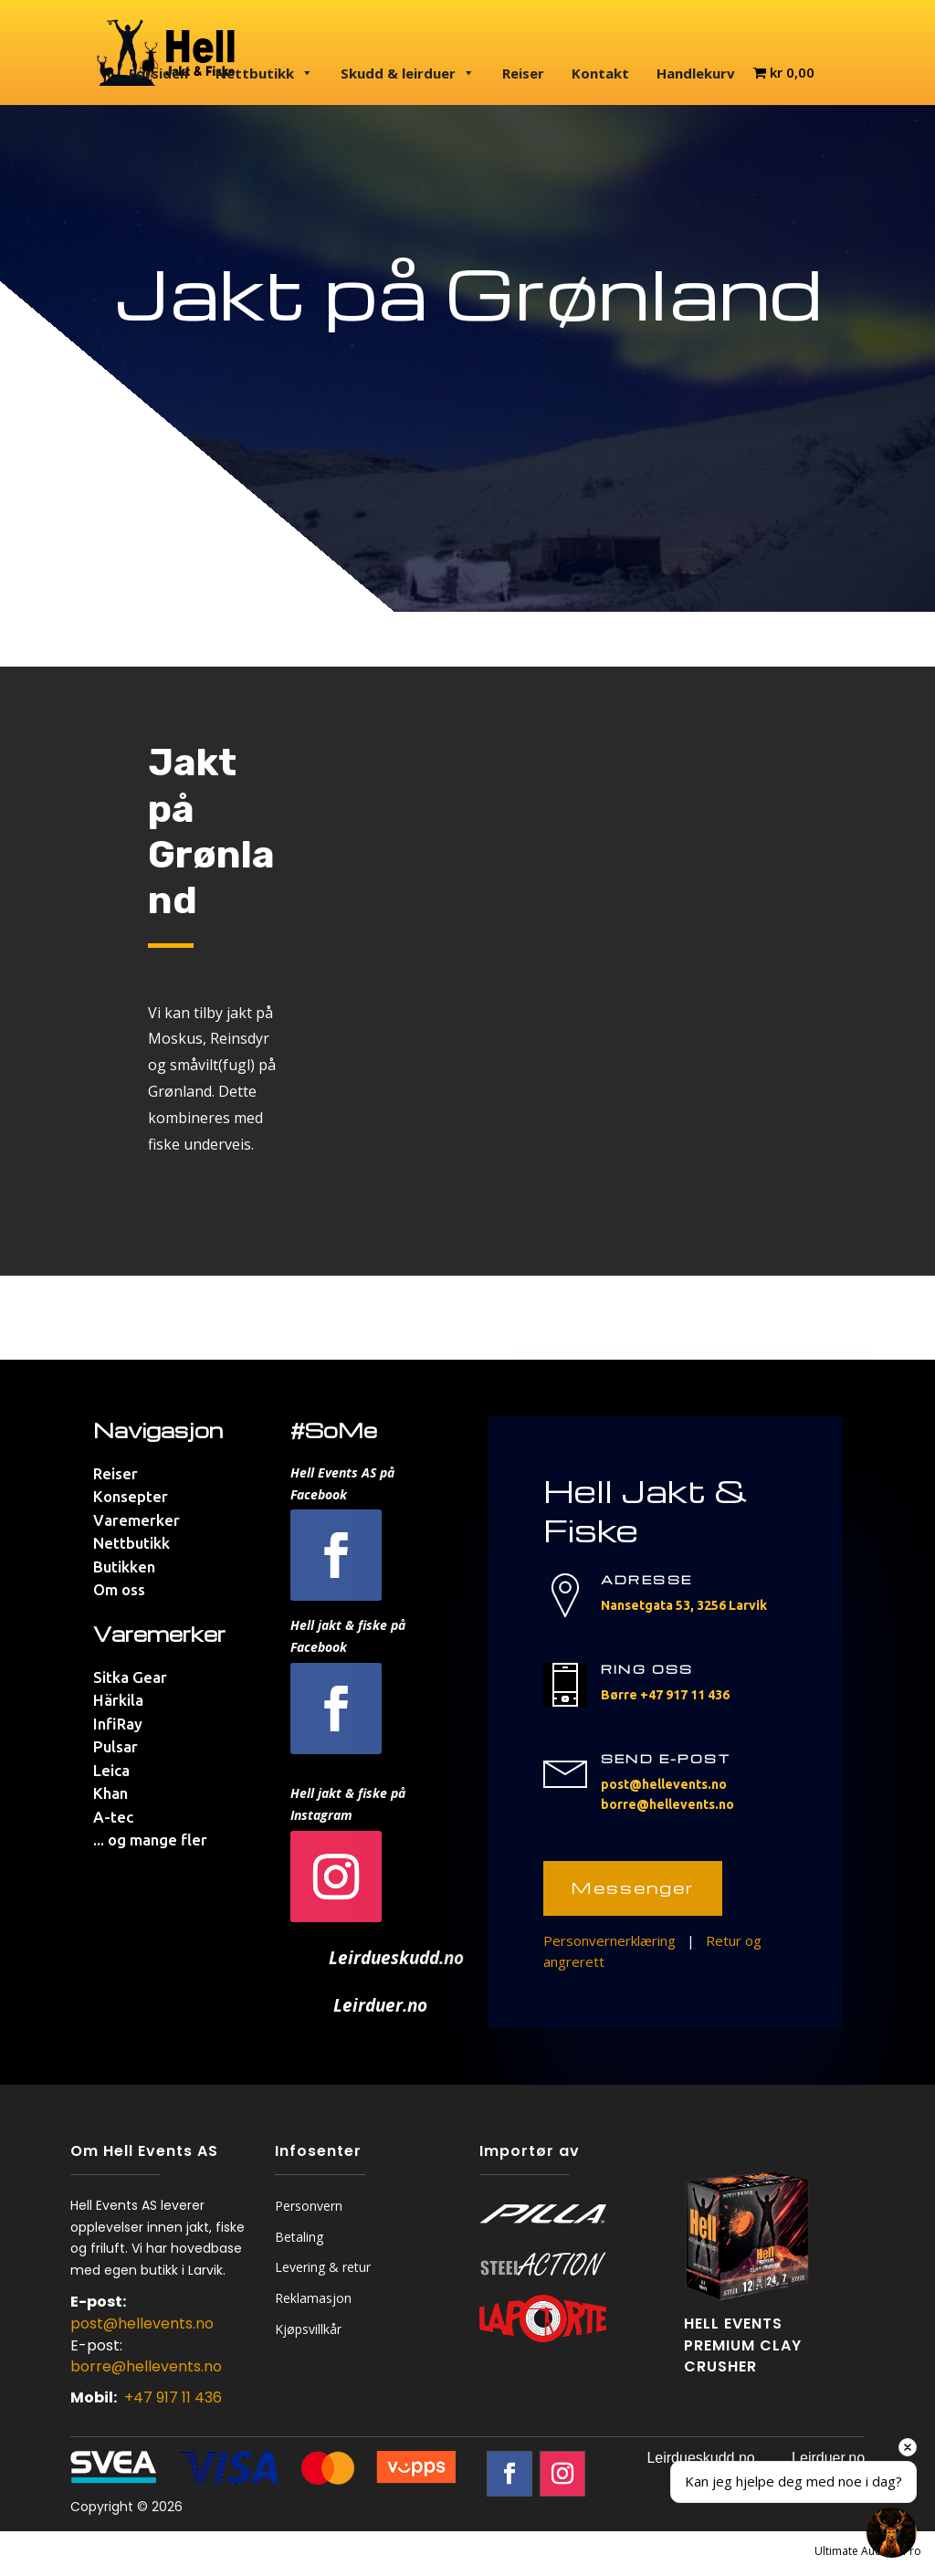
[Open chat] (892, 2533)
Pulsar (115, 1746)
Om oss (119, 1589)
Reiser (523, 73)
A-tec (113, 1816)
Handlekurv (696, 73)
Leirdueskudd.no (700, 2458)
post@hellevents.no (664, 1784)
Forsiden (158, 73)
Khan (110, 1793)
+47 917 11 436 (685, 1695)
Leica (111, 1770)
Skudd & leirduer (408, 73)
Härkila (118, 1700)
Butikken (124, 1566)
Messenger (633, 1887)
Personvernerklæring (609, 1940)
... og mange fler (150, 1839)
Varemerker (136, 1520)
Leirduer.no (828, 2458)
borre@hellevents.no (667, 1804)
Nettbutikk (264, 73)
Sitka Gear (130, 1677)
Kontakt (600, 73)
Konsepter (130, 1496)
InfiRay (117, 1723)
